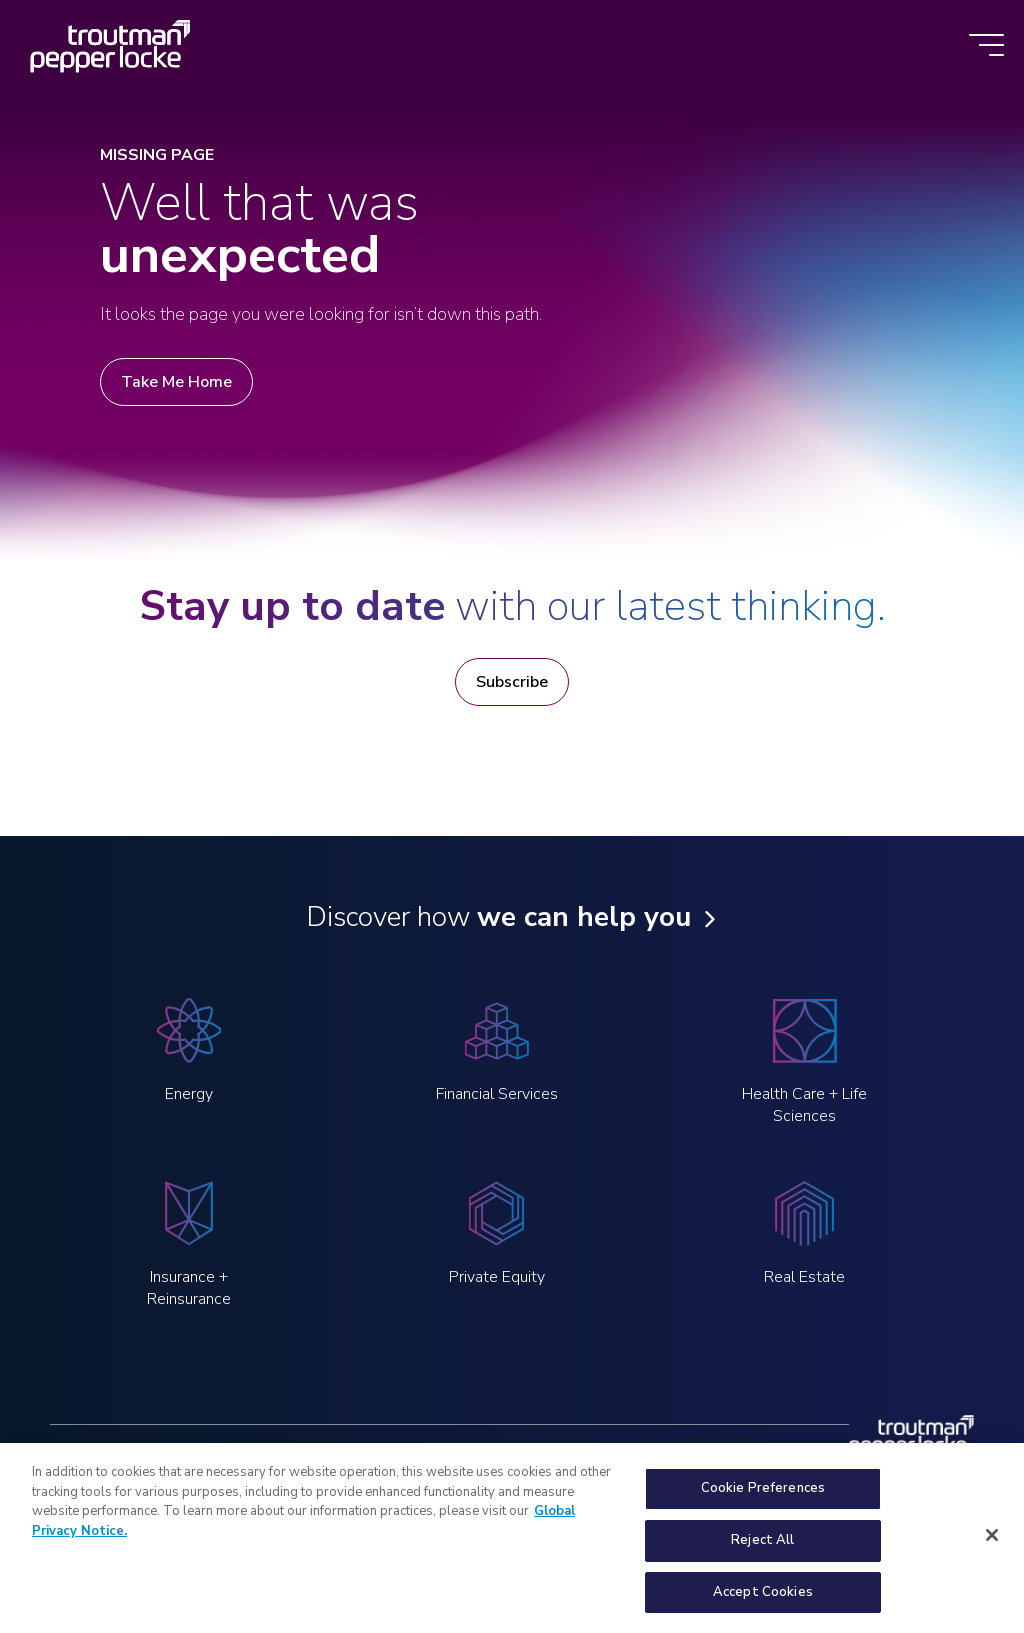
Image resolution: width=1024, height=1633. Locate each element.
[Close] (992, 1544)
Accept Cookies (763, 1601)
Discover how (498, 917)
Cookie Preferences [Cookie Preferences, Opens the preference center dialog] (763, 1497)
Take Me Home (176, 382)
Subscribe (512, 682)
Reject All (762, 1549)
